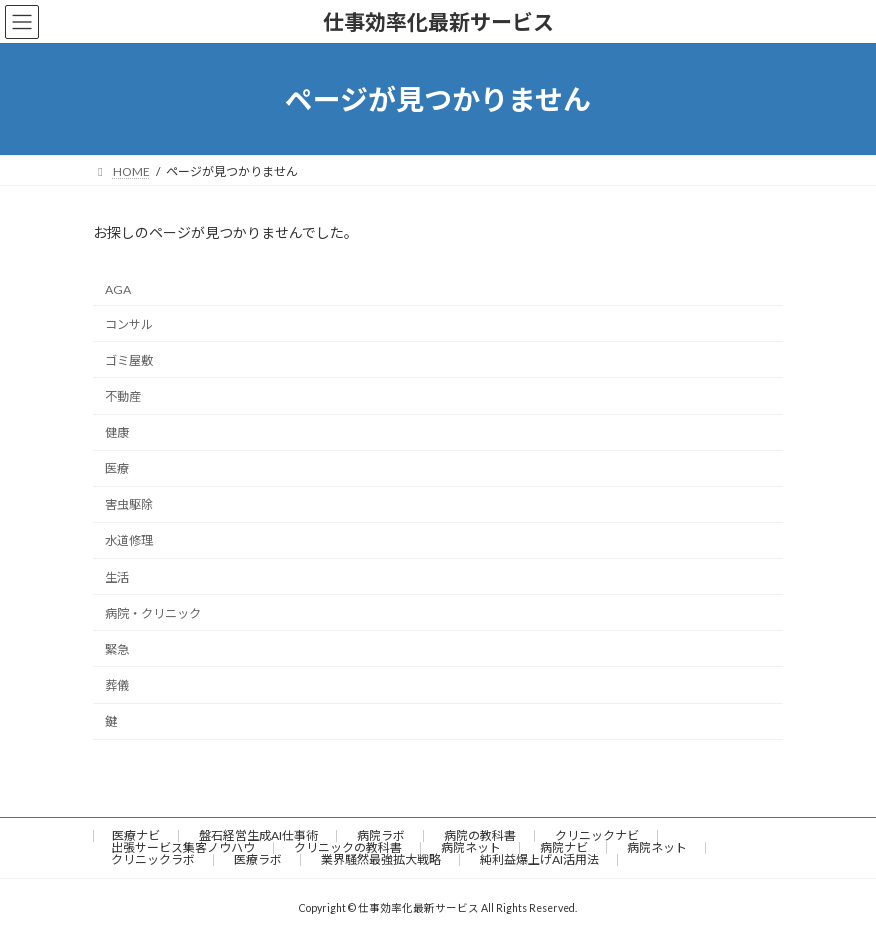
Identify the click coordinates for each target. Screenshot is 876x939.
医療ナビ (136, 835)
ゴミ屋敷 (129, 360)
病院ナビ (564, 847)
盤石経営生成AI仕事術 (258, 835)
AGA (118, 289)
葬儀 (117, 685)
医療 (117, 468)
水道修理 (129, 541)
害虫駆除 (129, 505)
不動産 (123, 396)
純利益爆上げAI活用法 (539, 859)
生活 (117, 577)
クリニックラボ (153, 859)
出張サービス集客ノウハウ (183, 847)
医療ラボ (258, 859)
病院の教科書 (480, 835)
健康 (117, 432)
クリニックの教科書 (348, 847)
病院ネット (471, 847)
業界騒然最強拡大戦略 (381, 859)
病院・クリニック (153, 613)
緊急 (117, 649)
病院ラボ (381, 835)
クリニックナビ (597, 835)
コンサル (129, 324)
